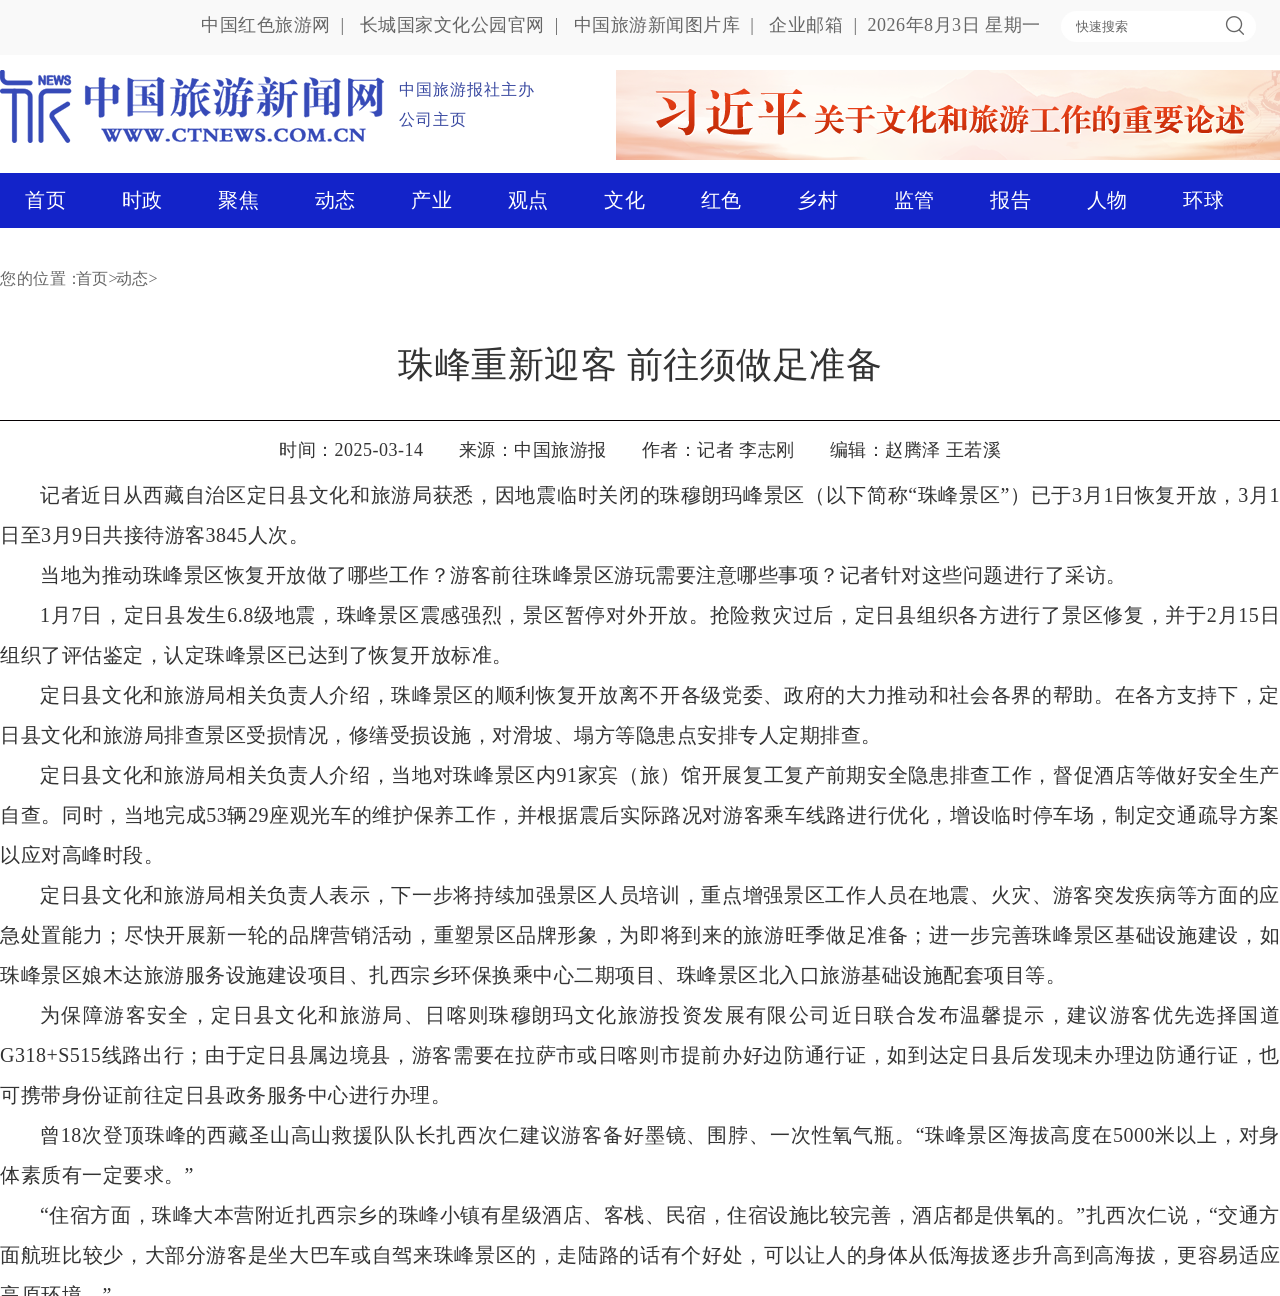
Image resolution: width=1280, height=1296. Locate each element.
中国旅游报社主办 (467, 89)
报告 (1010, 200)
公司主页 (433, 119)
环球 (1203, 200)
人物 (1107, 200)
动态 (335, 200)
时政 (142, 200)
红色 (721, 200)
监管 (914, 200)
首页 (45, 200)
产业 (431, 200)
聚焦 (238, 200)
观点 (528, 200)
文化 (624, 200)
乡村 (817, 200)
